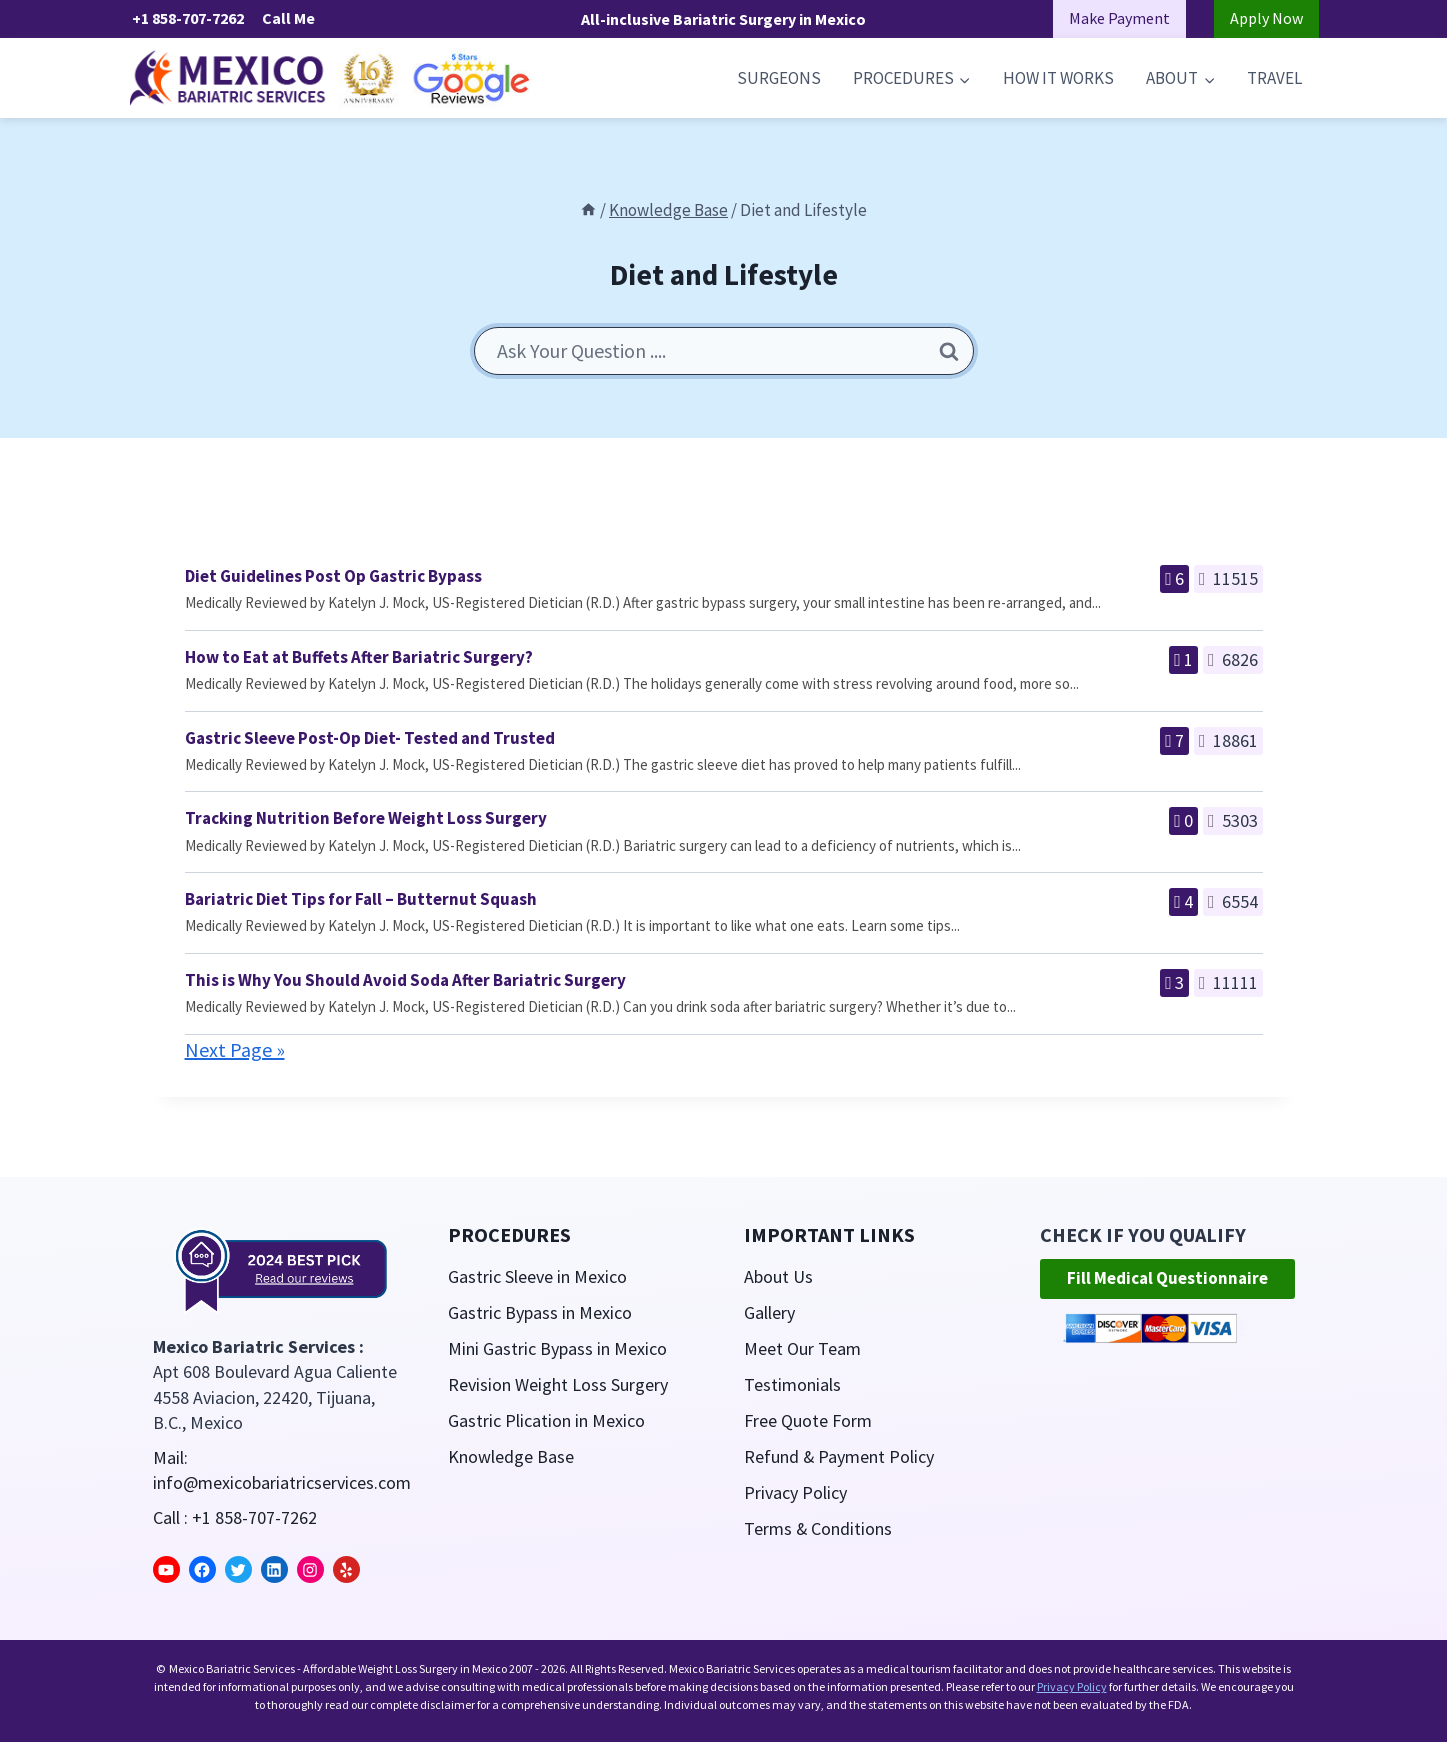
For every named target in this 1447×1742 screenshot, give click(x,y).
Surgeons (779, 78)
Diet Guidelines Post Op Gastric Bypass (333, 576)
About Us (778, 1276)
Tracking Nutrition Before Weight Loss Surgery (366, 818)
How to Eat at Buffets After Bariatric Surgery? (359, 657)
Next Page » (235, 1049)
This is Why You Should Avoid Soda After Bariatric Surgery (405, 980)
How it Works (1058, 78)
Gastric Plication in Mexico (546, 1420)
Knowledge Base (511, 1456)
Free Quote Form (808, 1420)
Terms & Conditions (818, 1528)
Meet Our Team (802, 1348)
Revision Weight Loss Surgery (558, 1384)
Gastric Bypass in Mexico (540, 1312)
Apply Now (1266, 18)
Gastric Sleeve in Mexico (537, 1276)
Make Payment (1119, 18)
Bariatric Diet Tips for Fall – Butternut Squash (361, 899)
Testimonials (792, 1384)
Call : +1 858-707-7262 (235, 1517)
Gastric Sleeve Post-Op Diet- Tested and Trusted (370, 738)
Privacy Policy (795, 1492)
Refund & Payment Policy (839, 1456)
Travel (1274, 78)
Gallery (769, 1312)
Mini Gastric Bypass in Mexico (557, 1348)
